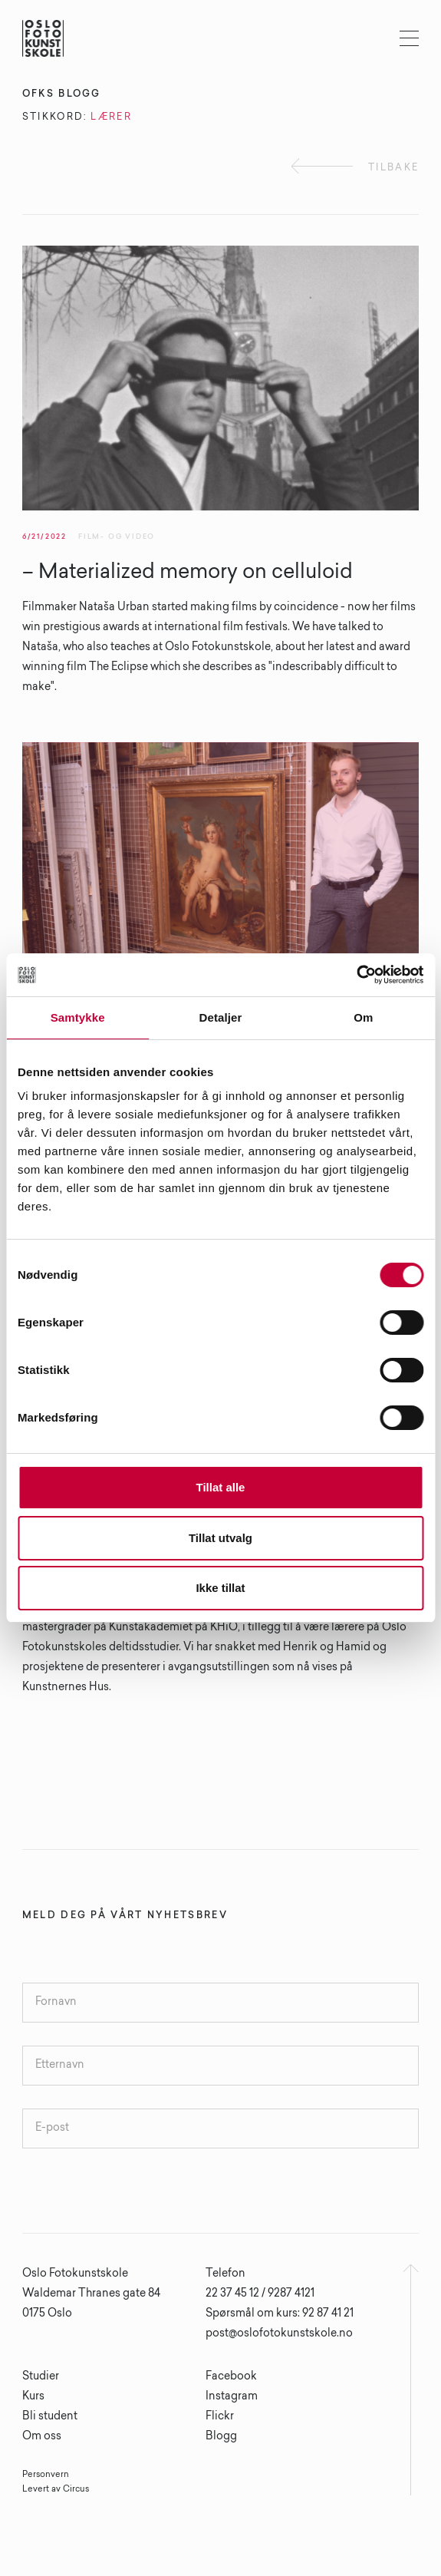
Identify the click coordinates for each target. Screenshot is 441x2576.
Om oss (41, 2437)
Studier (40, 2377)
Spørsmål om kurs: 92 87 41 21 (280, 2314)
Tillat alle (220, 1487)
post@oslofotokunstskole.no (279, 2334)
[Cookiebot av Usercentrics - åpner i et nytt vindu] (356, 975)
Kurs (33, 2397)
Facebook (231, 2377)
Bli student (49, 2417)
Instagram (232, 2397)
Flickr (220, 2417)
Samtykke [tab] (78, 1017)
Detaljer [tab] (220, 1017)
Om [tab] (363, 1017)
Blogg (221, 2437)
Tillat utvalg (220, 1537)
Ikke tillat (220, 1587)
